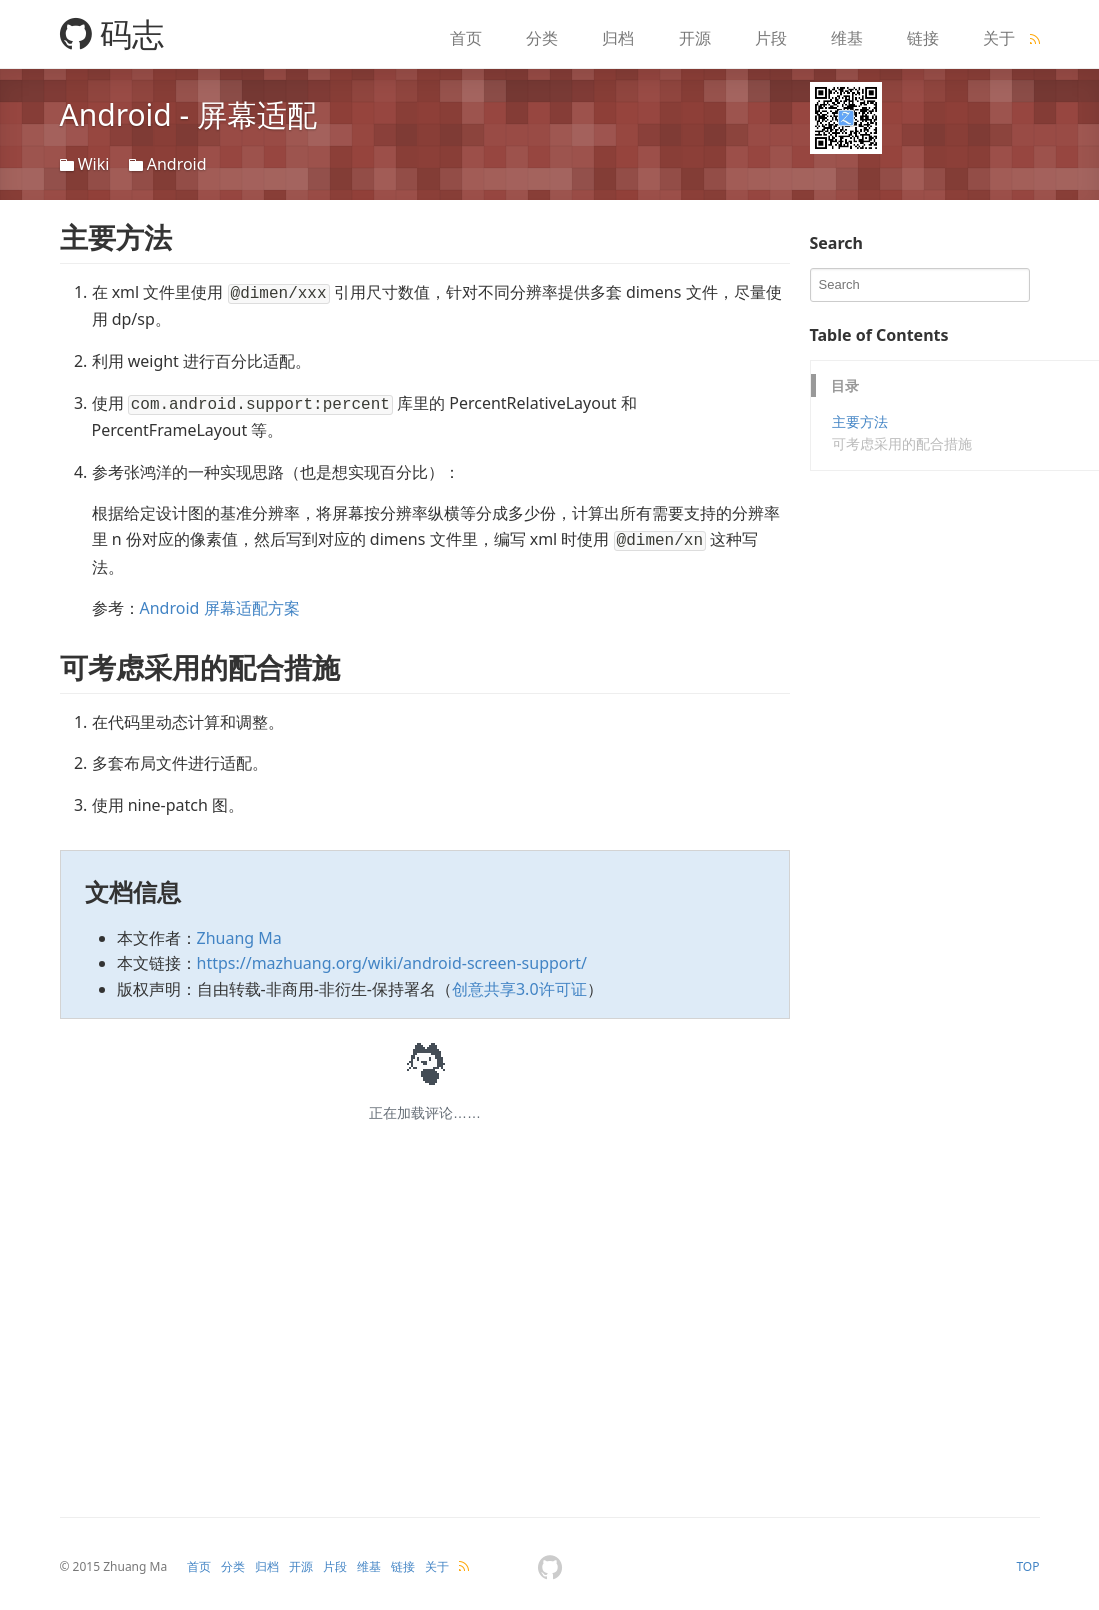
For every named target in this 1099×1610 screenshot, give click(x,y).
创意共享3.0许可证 (519, 983)
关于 (999, 38)
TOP (1027, 1560)
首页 (466, 38)
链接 (923, 38)
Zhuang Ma (239, 932)
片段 (771, 38)
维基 (847, 38)
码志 (112, 33)
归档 (618, 38)
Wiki (94, 164)
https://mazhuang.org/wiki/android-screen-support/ (392, 957)
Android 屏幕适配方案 (220, 602)
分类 (542, 38)
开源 (695, 38)
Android (177, 164)
